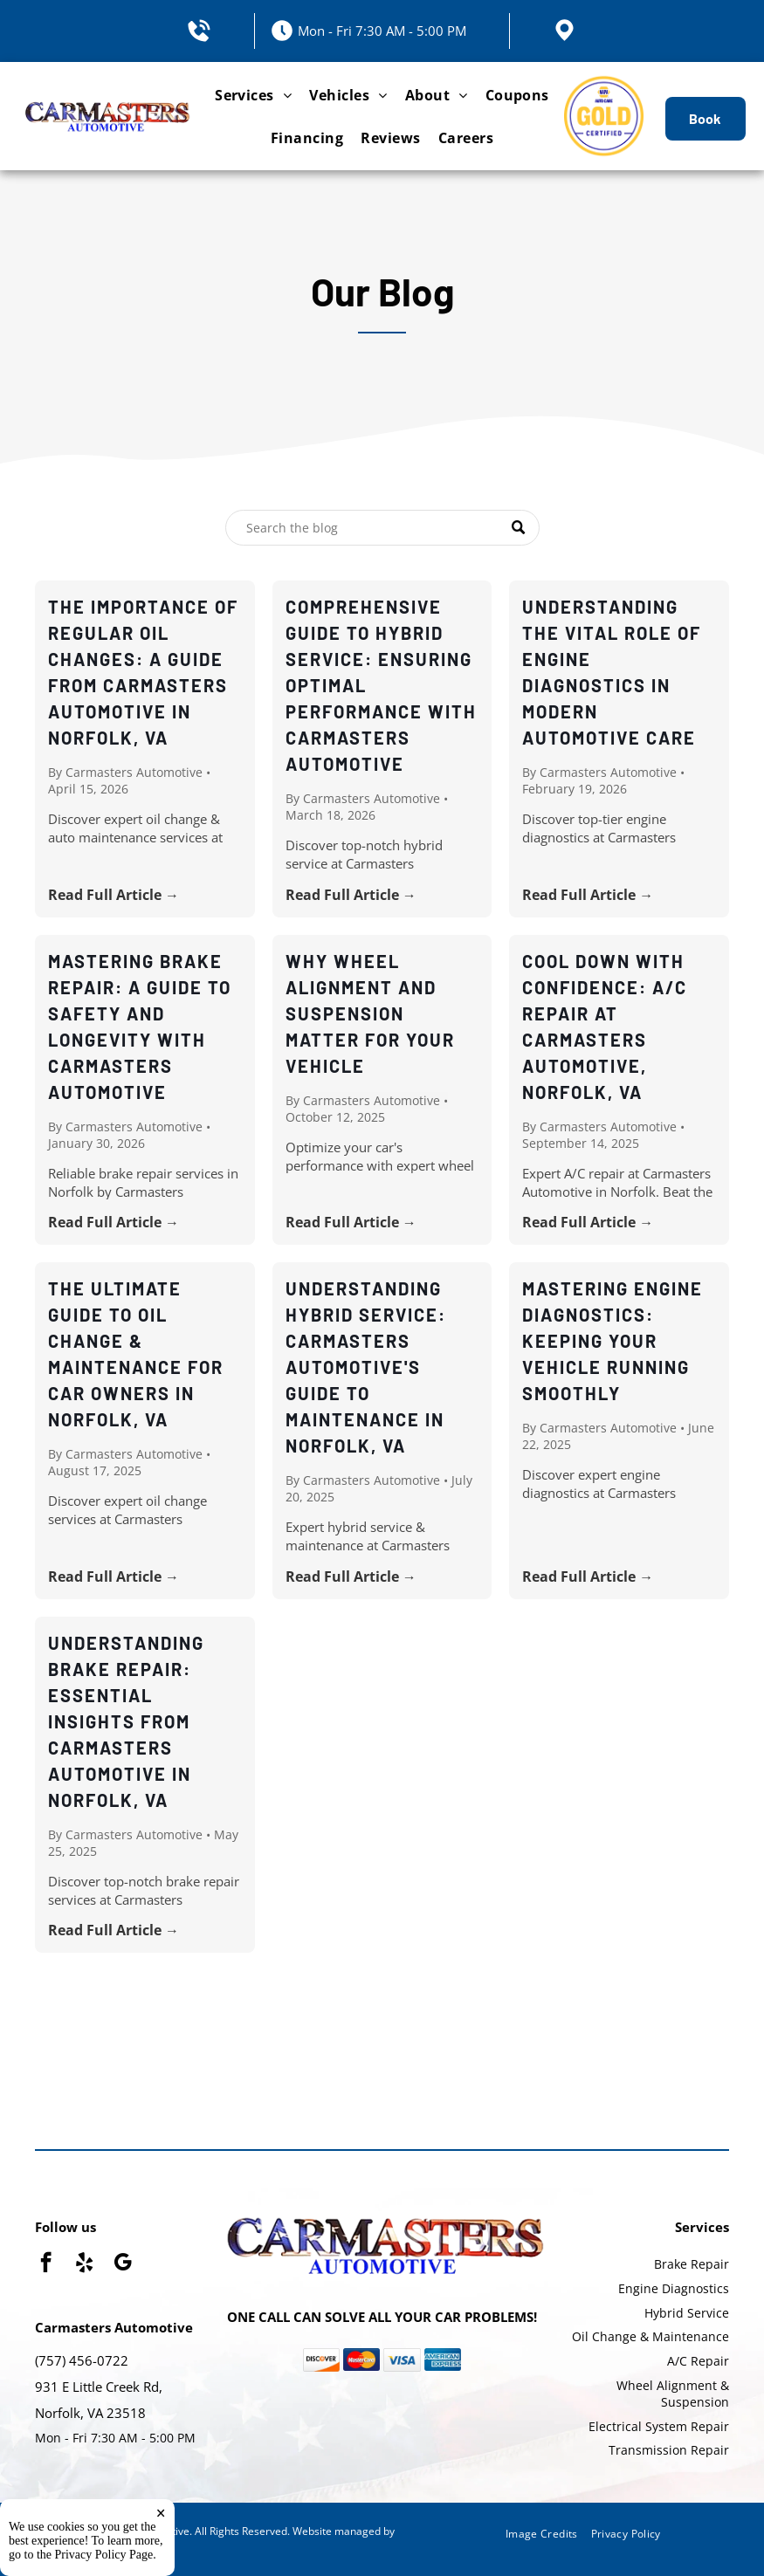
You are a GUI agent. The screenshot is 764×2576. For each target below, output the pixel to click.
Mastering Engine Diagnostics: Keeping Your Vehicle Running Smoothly (612, 1341)
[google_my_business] (122, 2264)
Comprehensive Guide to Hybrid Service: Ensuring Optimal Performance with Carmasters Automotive (381, 685)
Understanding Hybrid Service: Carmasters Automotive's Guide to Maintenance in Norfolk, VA (366, 1367)
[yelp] (84, 2264)
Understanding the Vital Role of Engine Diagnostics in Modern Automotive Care (611, 672)
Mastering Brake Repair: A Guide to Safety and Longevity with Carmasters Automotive (139, 1027)
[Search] (382, 528)
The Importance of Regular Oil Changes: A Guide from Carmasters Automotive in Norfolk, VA (143, 672)
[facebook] (46, 2264)
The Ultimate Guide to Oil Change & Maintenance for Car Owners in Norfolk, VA (136, 1354)
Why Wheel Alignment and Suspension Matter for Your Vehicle (370, 1013)
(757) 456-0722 (81, 2360)
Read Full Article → (113, 894)
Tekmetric (59, 2545)
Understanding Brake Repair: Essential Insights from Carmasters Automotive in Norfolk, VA (126, 1721)
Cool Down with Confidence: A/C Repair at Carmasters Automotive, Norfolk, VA (604, 1027)
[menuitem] (253, 94)
